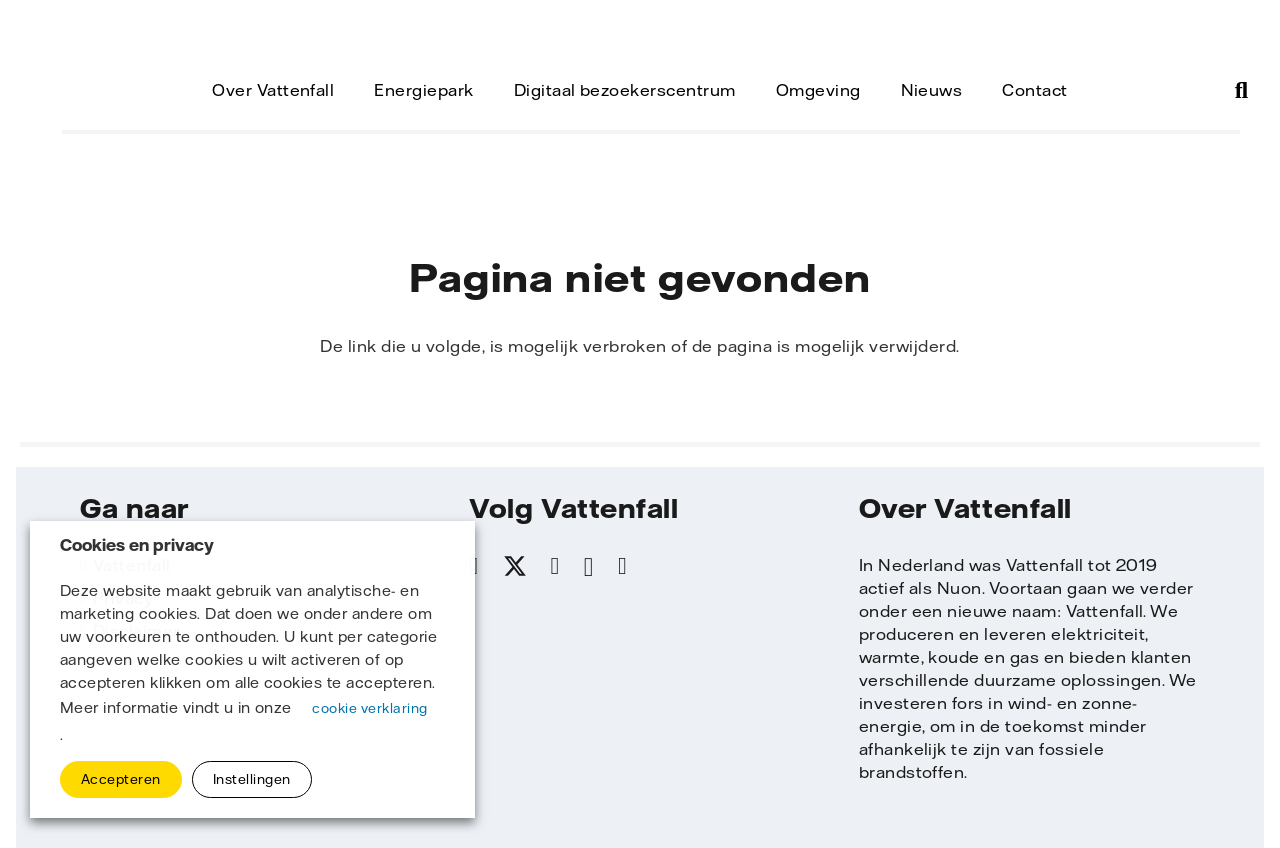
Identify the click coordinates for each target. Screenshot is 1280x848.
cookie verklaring (369, 708)
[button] (1241, 90)
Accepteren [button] (121, 779)
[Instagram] (589, 567)
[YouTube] (622, 566)
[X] (515, 567)
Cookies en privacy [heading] (137, 545)
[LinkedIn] (555, 566)
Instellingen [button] (252, 779)
